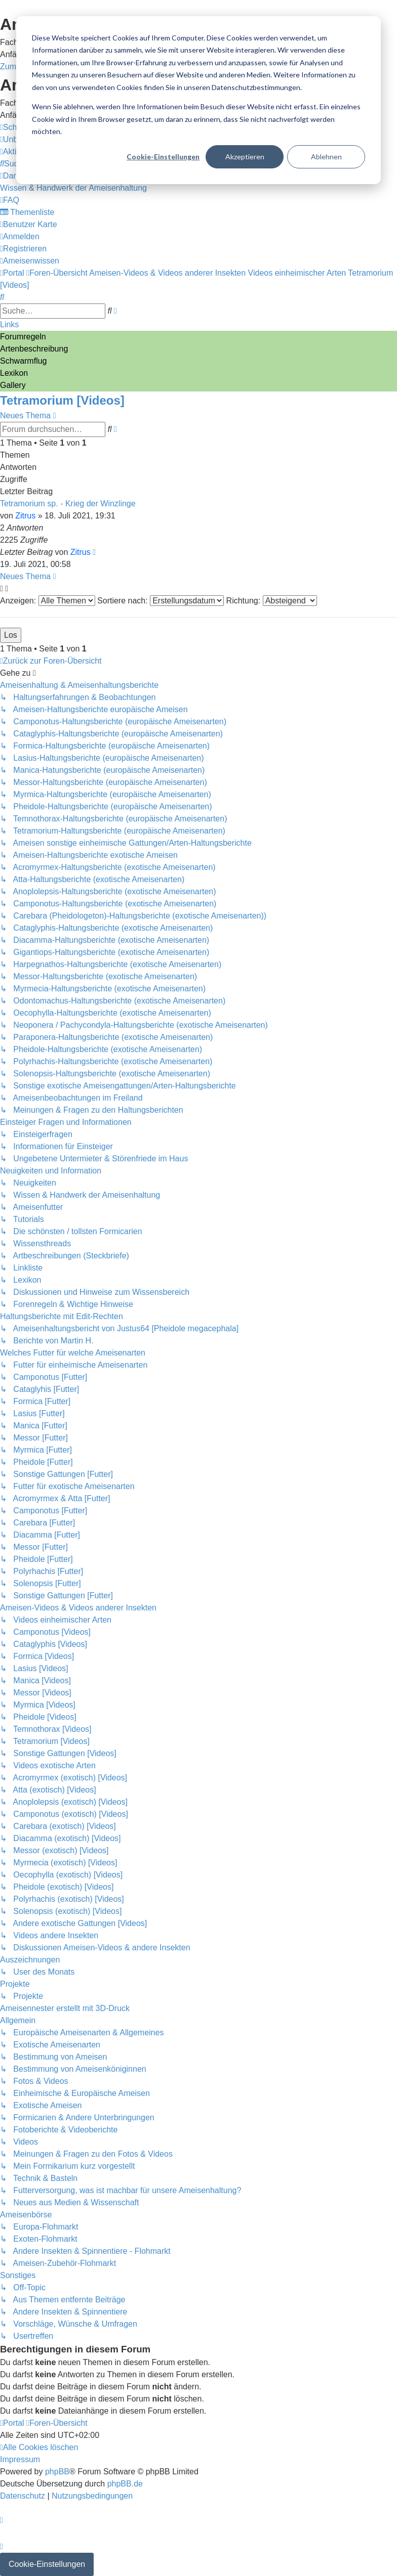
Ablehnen (326, 156)
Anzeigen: (47, 600)
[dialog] (198, 100)
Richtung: (271, 600)
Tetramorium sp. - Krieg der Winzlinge (68, 503)
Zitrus (25, 515)
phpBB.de (125, 2483)
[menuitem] (13, 163)
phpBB (57, 2471)
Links (9, 324)
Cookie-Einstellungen (163, 156)
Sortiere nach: (160, 600)
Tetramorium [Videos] (62, 400)
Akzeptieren (244, 156)
